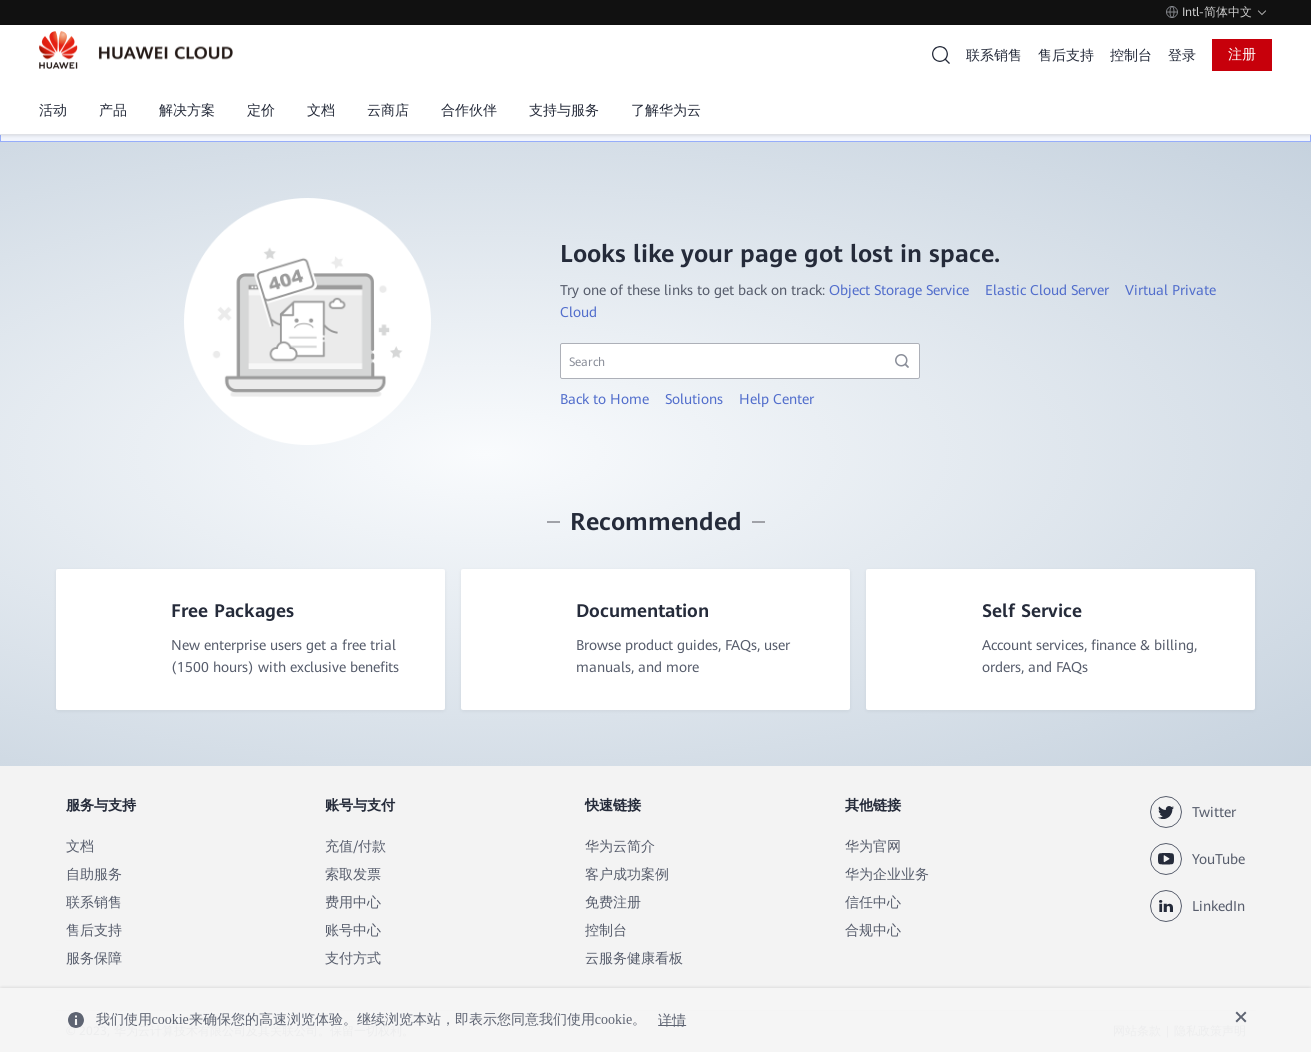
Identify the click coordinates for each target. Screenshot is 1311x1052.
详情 (672, 1019)
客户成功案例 (627, 875)
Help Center (776, 399)
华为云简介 (620, 847)
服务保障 (94, 959)
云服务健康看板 (634, 959)
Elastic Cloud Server (1047, 290)
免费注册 (613, 903)
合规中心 (873, 931)
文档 (80, 847)
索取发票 (353, 875)
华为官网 (873, 847)
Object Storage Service (899, 290)
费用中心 (353, 903)
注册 (1242, 54)
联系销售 (994, 55)
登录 (1182, 55)
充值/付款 (355, 847)
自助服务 (94, 875)
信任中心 (873, 903)
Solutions (694, 399)
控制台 (1131, 55)
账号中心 (353, 931)
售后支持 (1066, 55)
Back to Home (604, 399)
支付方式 (353, 959)
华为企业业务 (887, 875)
